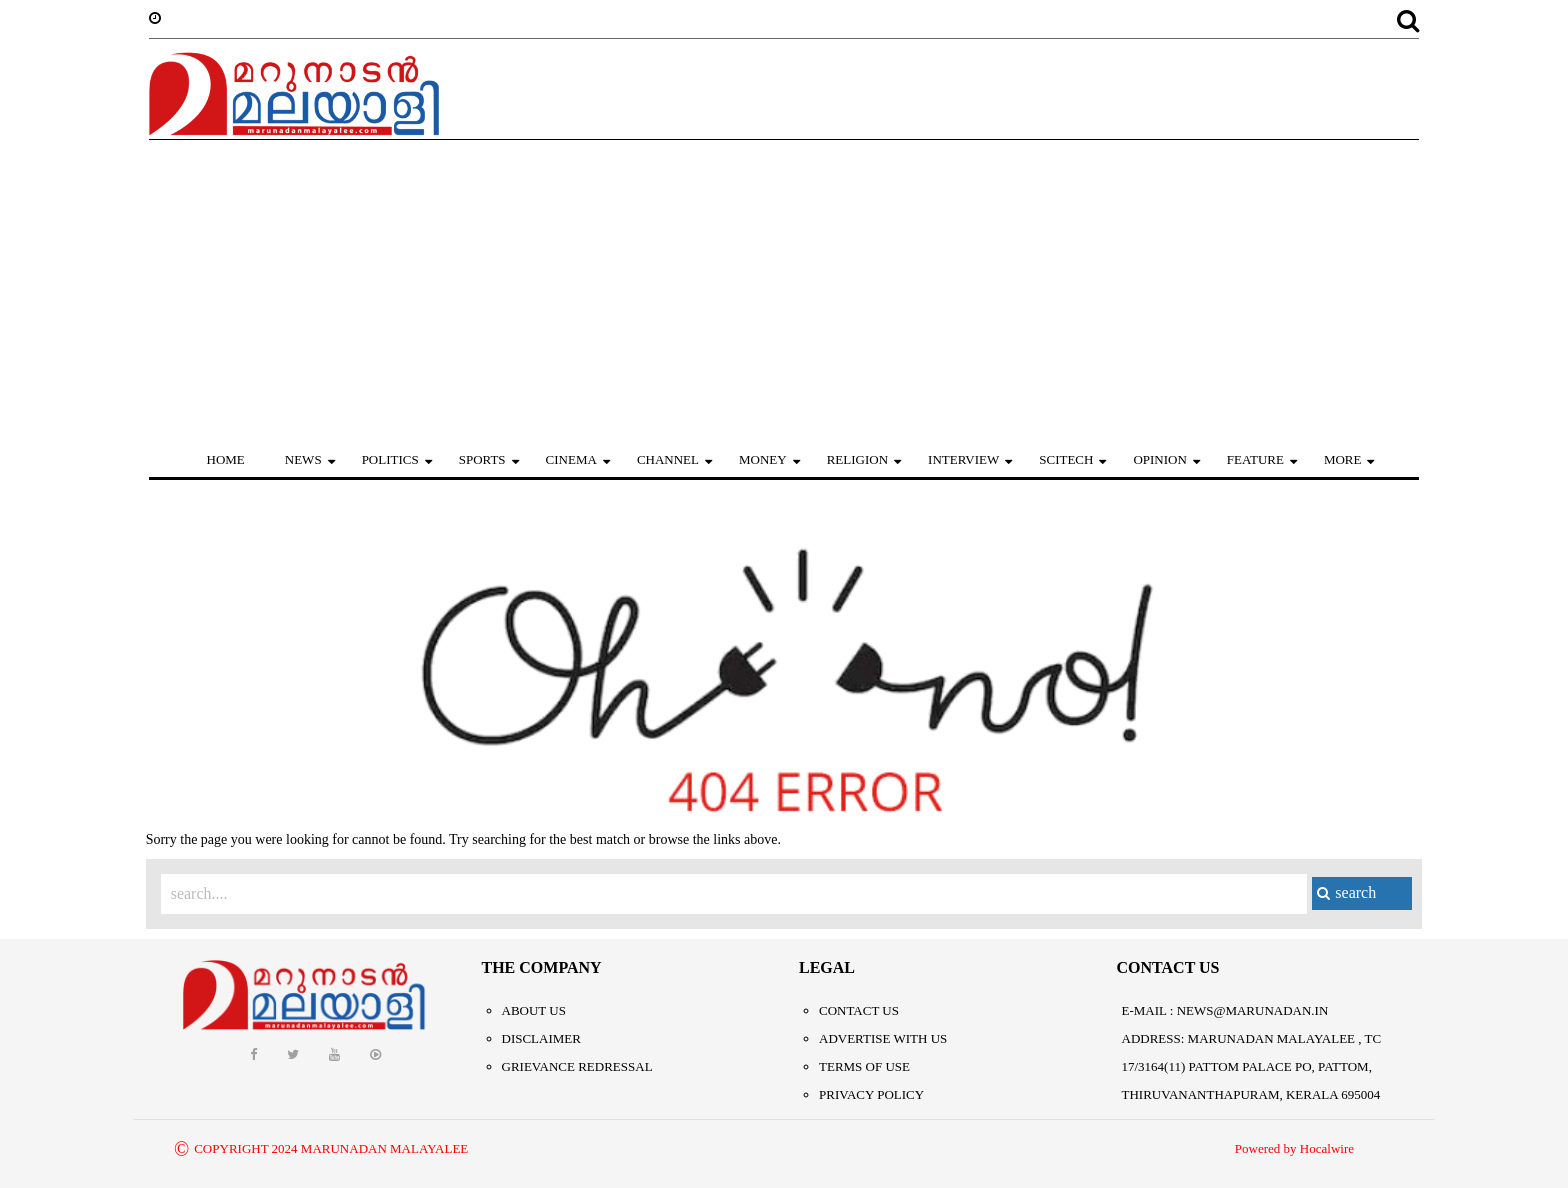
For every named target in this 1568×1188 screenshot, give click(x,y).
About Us (534, 1010)
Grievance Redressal (577, 1066)
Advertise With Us (883, 1038)
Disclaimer (541, 1038)
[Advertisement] (784, 290)
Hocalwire (1327, 1148)
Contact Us (859, 1010)
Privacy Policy (871, 1094)
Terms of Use (864, 1066)
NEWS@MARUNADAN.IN (1253, 1010)
